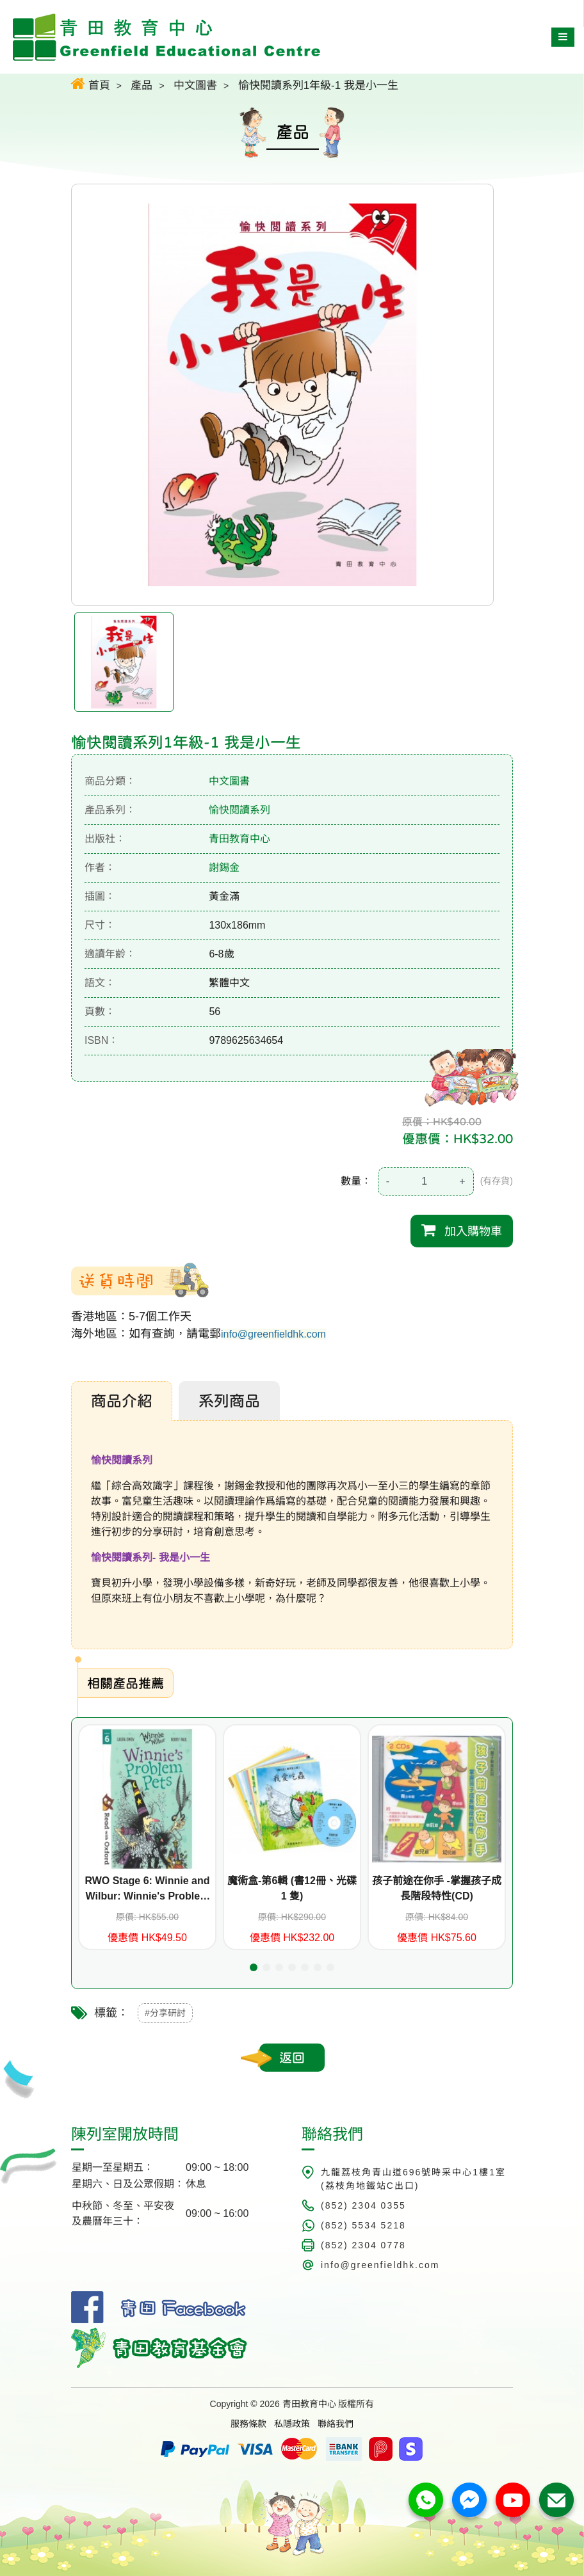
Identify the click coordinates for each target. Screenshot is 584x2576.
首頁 (90, 84)
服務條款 (248, 2424)
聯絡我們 (335, 2424)
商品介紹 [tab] (121, 1401)
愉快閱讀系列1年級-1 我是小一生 (318, 85)
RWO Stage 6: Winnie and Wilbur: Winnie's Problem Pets (147, 1889)
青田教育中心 (239, 838)
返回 (292, 2057)
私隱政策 (292, 2424)
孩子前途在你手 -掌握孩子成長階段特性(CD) (436, 1888)
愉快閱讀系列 (239, 809)
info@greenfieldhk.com (273, 1334)
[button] (253, 1967)
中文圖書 (195, 85)
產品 (141, 85)
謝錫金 (224, 867)
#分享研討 (165, 2013)
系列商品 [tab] (229, 1401)
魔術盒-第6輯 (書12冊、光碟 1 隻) (292, 1888)
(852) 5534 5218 (363, 2225)
